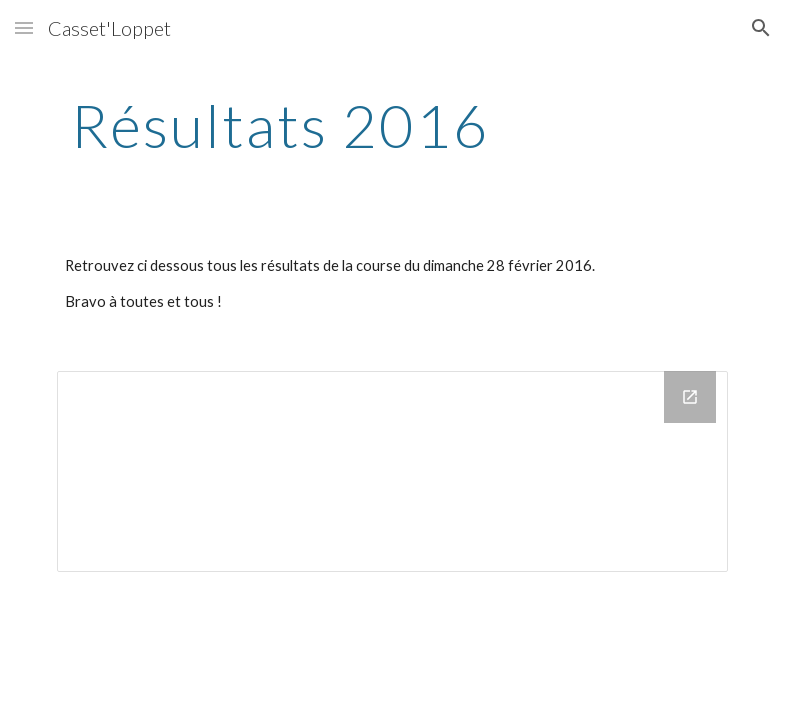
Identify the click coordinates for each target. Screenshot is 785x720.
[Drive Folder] (393, 471)
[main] (281, 125)
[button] (24, 27)
